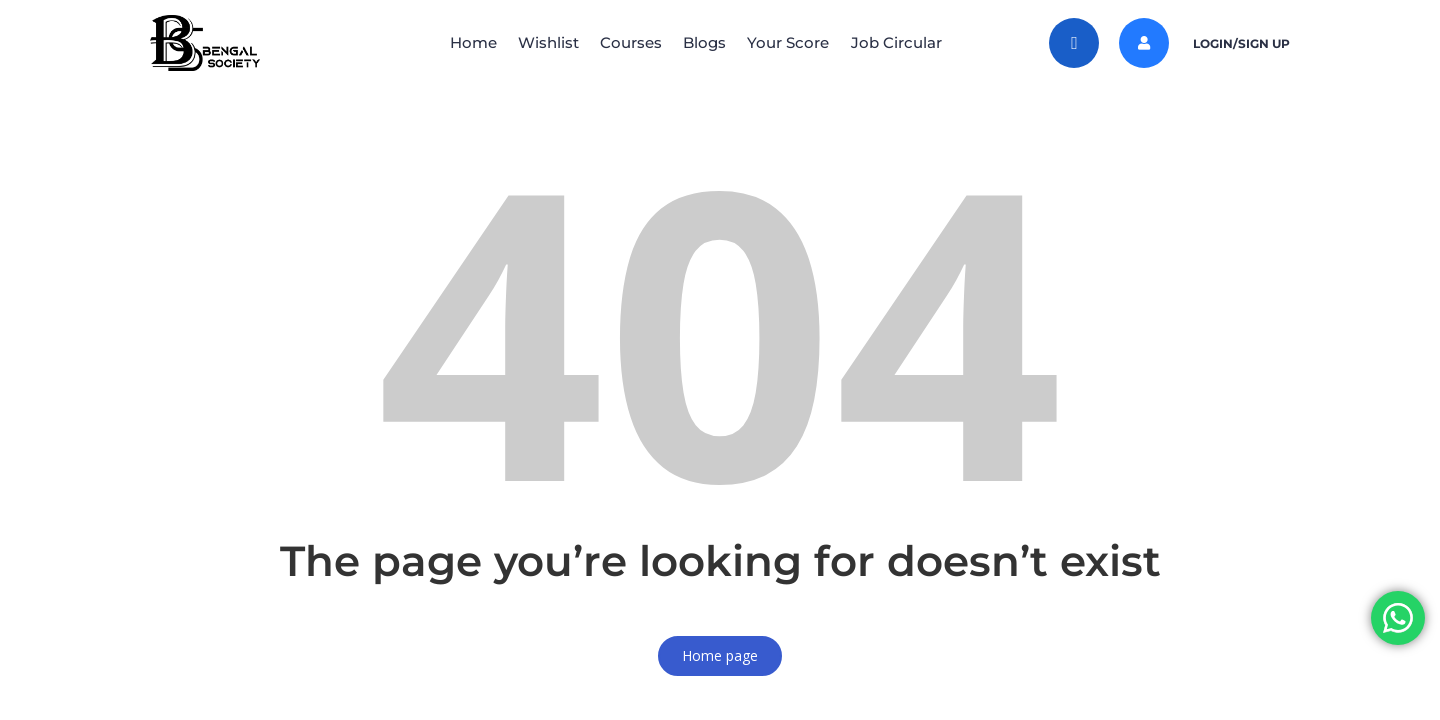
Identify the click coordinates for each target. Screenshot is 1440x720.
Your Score (800, 42)
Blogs (708, 42)
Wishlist (536, 42)
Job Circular (915, 42)
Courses (627, 42)
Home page (720, 655)
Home (453, 42)
